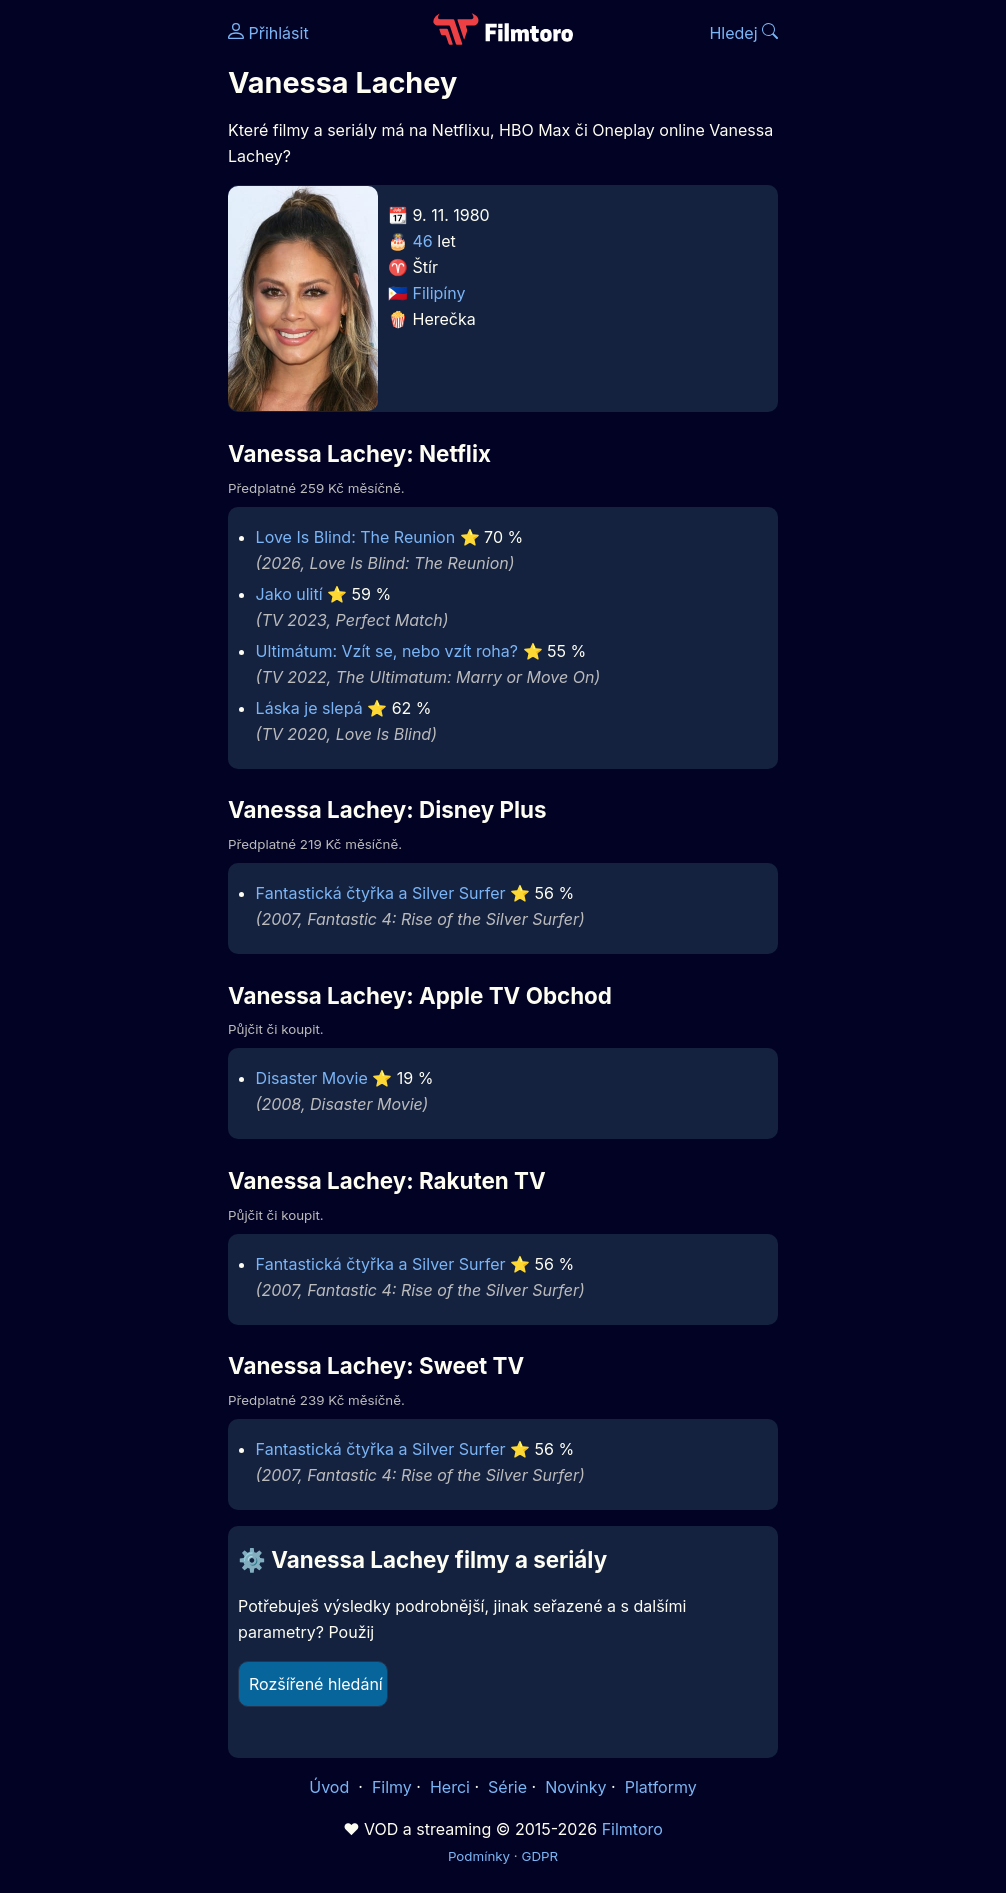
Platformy (661, 1787)
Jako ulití (289, 594)
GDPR (539, 1856)
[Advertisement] (108, 308)
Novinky (575, 1787)
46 (423, 241)
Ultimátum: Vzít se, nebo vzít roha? (387, 651)
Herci (450, 1787)
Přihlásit (268, 33)
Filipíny (439, 293)
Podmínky (479, 1856)
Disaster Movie (312, 1078)
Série (507, 1787)
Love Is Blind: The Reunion (356, 537)
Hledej (743, 33)
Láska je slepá (309, 708)
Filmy (392, 1787)
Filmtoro (632, 1829)
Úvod (331, 1787)
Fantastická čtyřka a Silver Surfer (381, 893)
